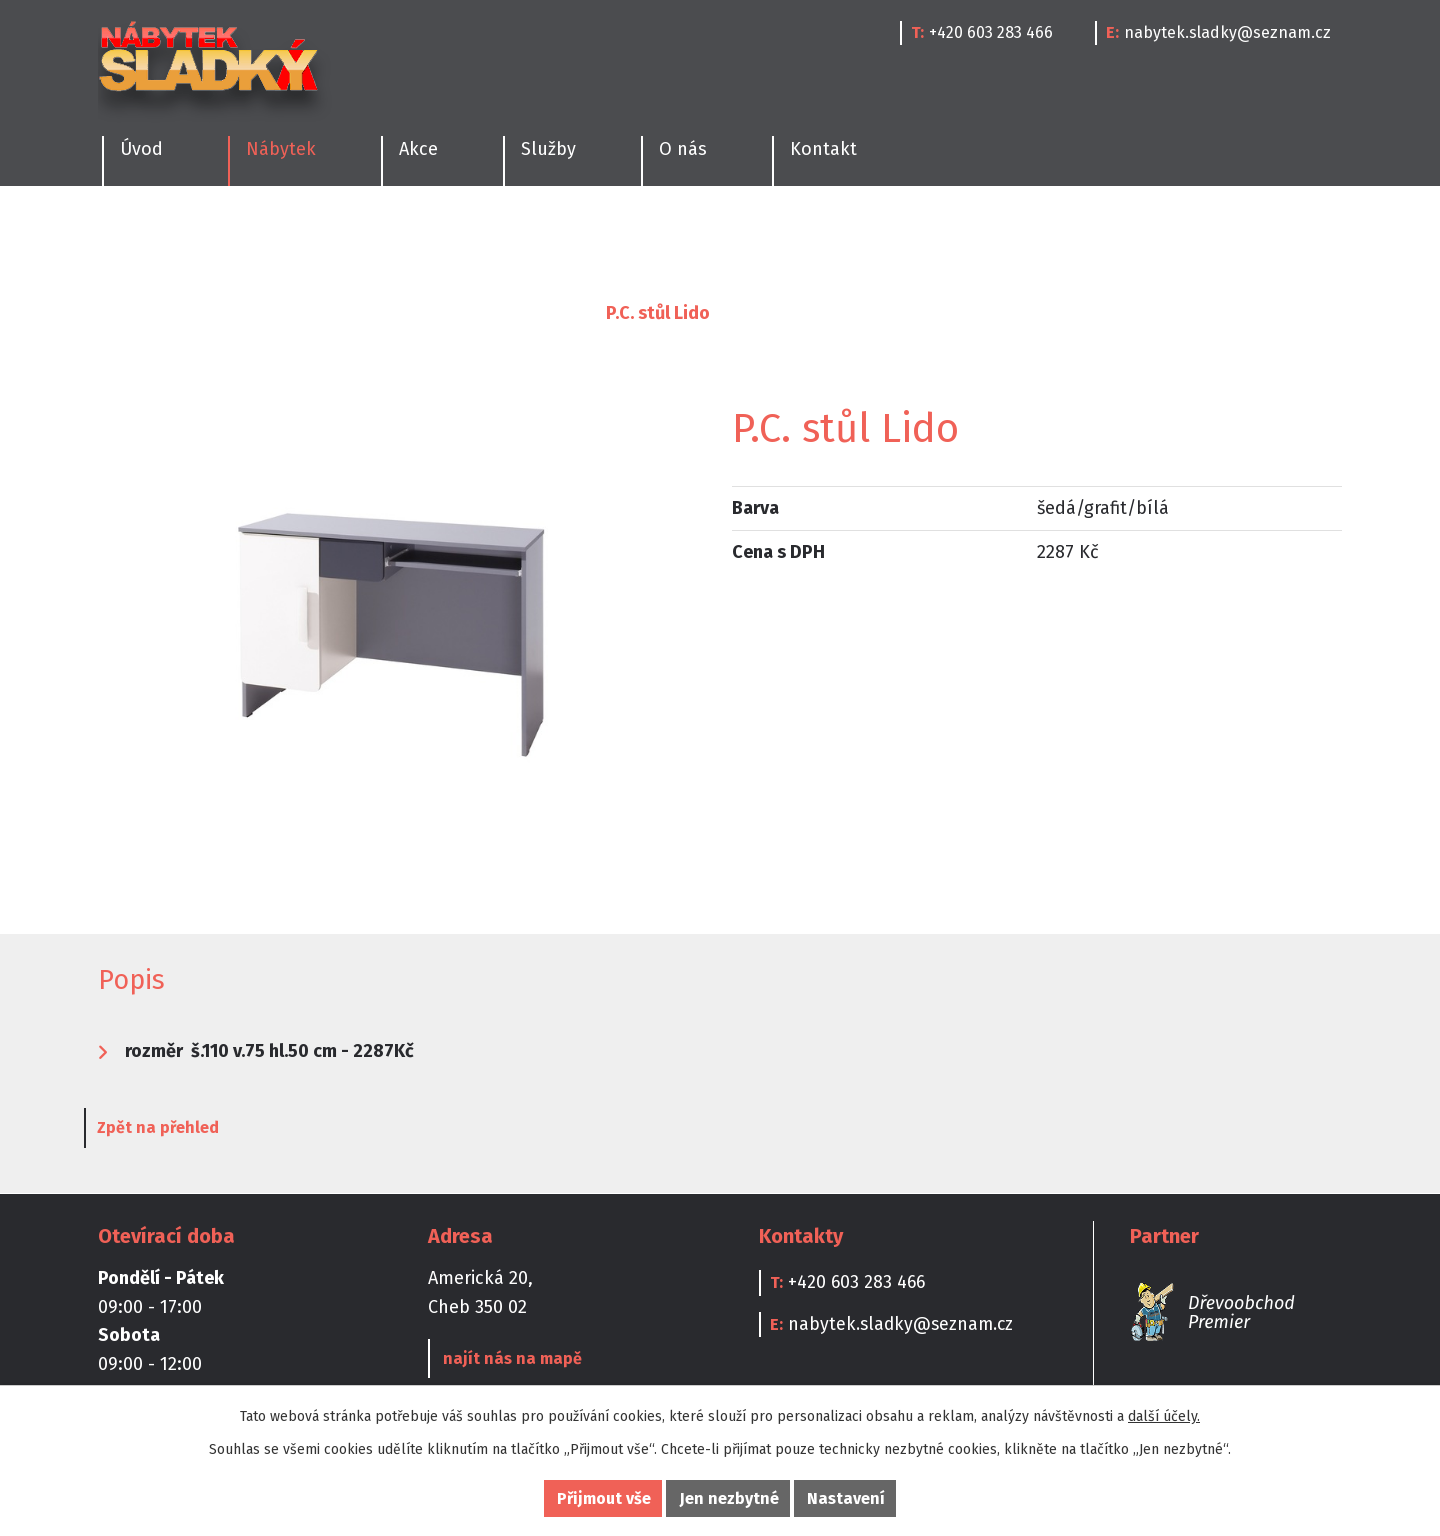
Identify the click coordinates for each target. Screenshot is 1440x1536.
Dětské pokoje (650, 235)
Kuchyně (130, 235)
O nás (683, 149)
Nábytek (207, 313)
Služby (548, 149)
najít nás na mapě (510, 1359)
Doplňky (1000, 235)
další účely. (1164, 1416)
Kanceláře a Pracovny (836, 235)
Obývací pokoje (486, 235)
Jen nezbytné (729, 1498)
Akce (418, 149)
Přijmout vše (604, 1498)
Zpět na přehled (172, 1129)
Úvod (119, 313)
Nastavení (846, 1498)
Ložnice (348, 235)
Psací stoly (529, 313)
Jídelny (241, 235)
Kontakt (823, 149)
